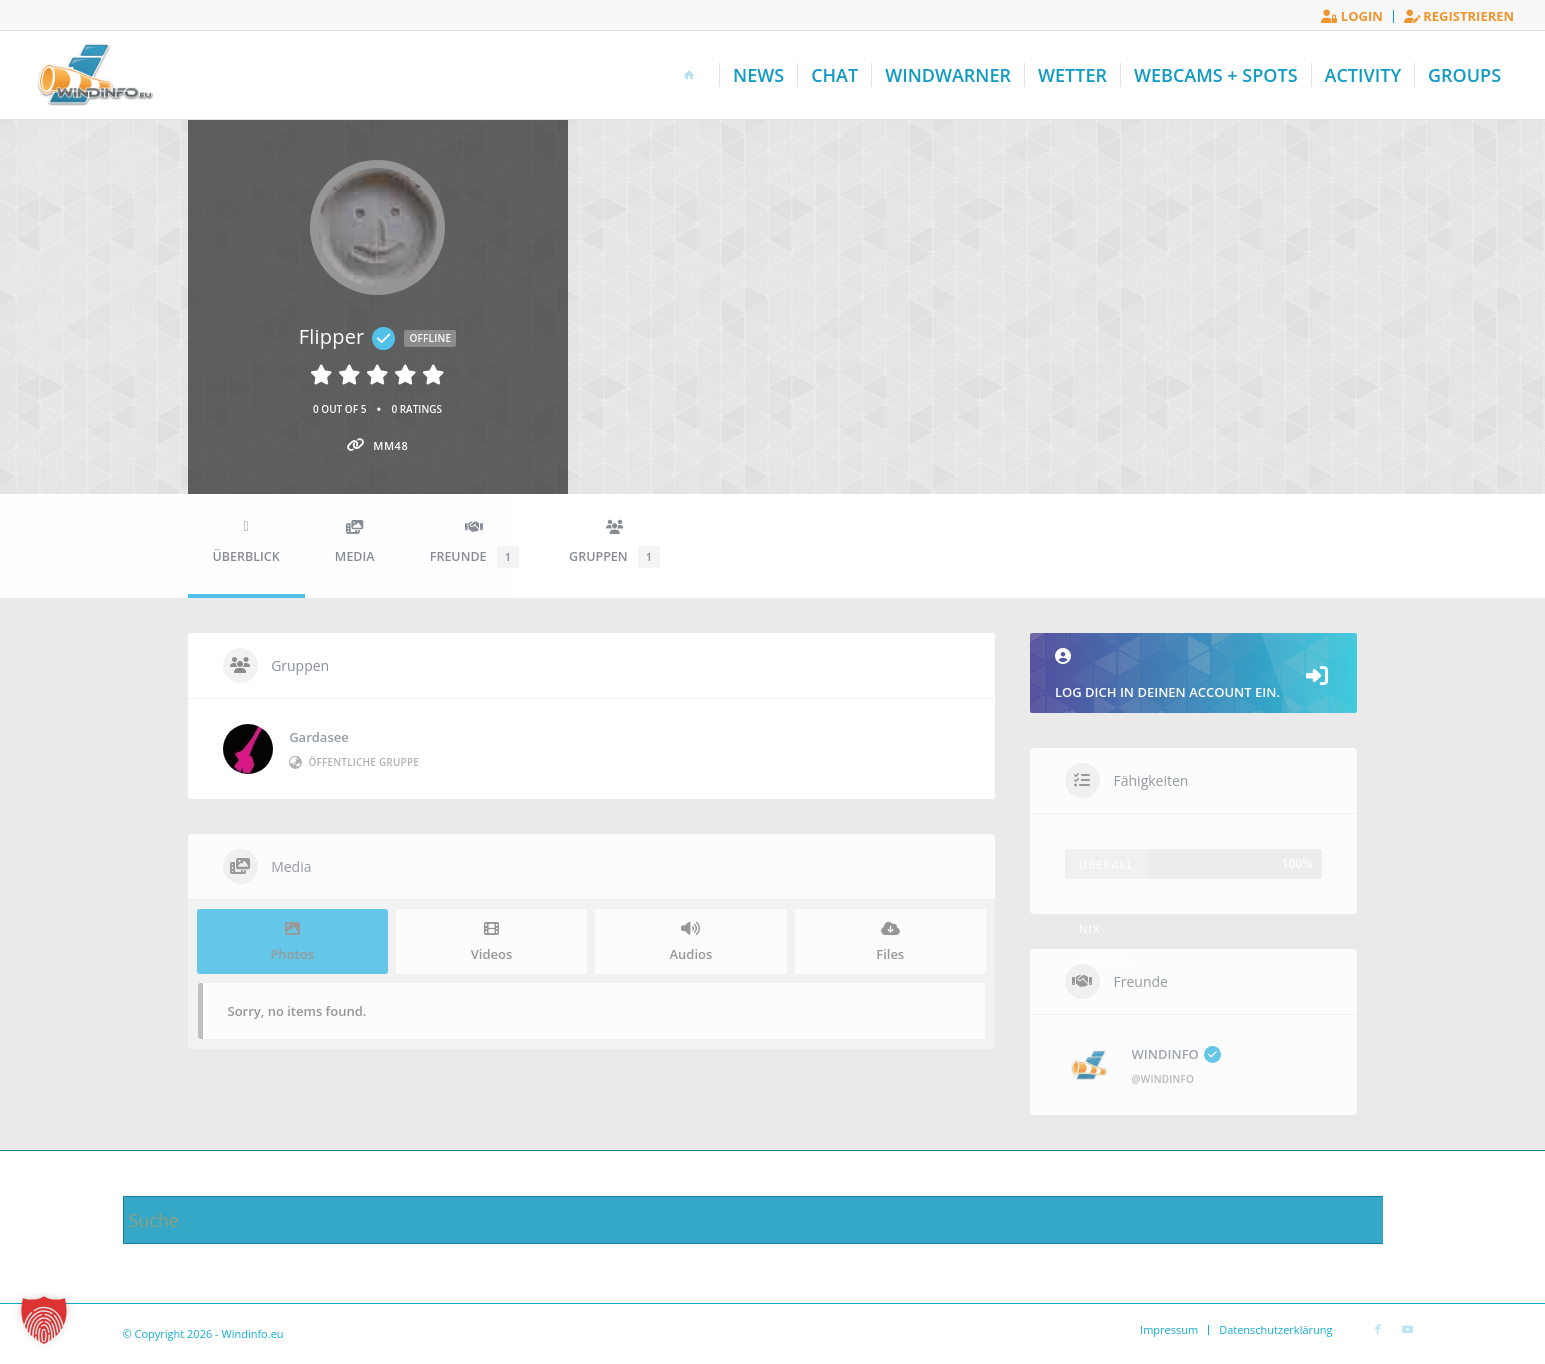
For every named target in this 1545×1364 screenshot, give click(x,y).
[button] (44, 1320)
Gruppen (614, 544)
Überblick (246, 542)
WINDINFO (1176, 1054)
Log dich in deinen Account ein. (1194, 674)
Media (355, 542)
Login (1351, 16)
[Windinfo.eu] (93, 75)
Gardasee (319, 737)
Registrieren (1459, 16)
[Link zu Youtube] (1408, 1329)
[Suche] (773, 1220)
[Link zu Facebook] (1378, 1329)
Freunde (474, 544)
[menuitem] (1352, 16)
